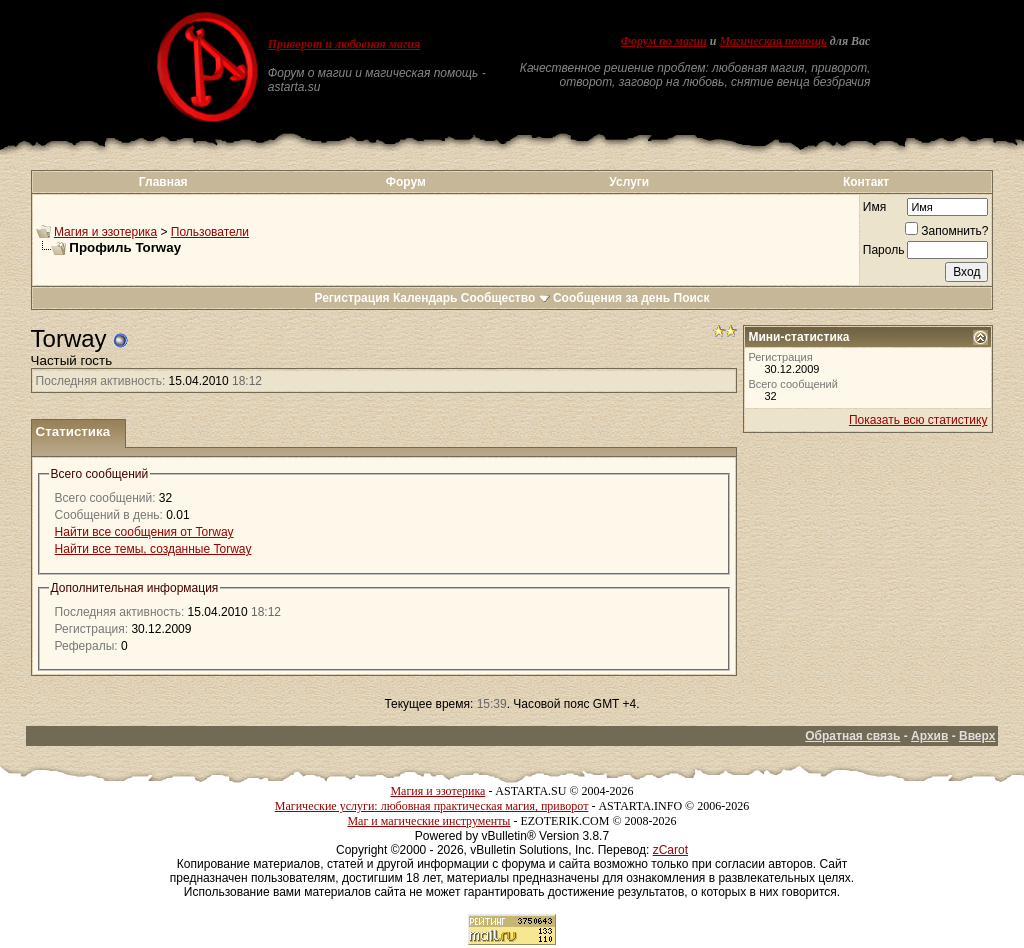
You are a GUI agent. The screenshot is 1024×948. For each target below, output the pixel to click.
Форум (406, 182)
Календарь (425, 298)
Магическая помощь (772, 41)
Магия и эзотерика (105, 232)
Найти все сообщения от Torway (144, 532)
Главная (163, 182)
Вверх (977, 736)
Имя (874, 207)
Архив (929, 736)
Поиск (692, 298)
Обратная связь (852, 736)
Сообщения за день (611, 298)
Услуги (629, 182)
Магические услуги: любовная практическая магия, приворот (432, 806)
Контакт (866, 182)
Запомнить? (946, 231)
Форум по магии (664, 41)
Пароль (884, 250)
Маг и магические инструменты (428, 821)
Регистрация (351, 298)
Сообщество (505, 298)
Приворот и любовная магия (344, 44)
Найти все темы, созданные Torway (153, 549)
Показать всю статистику (918, 420)
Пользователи (210, 232)
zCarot (670, 850)
